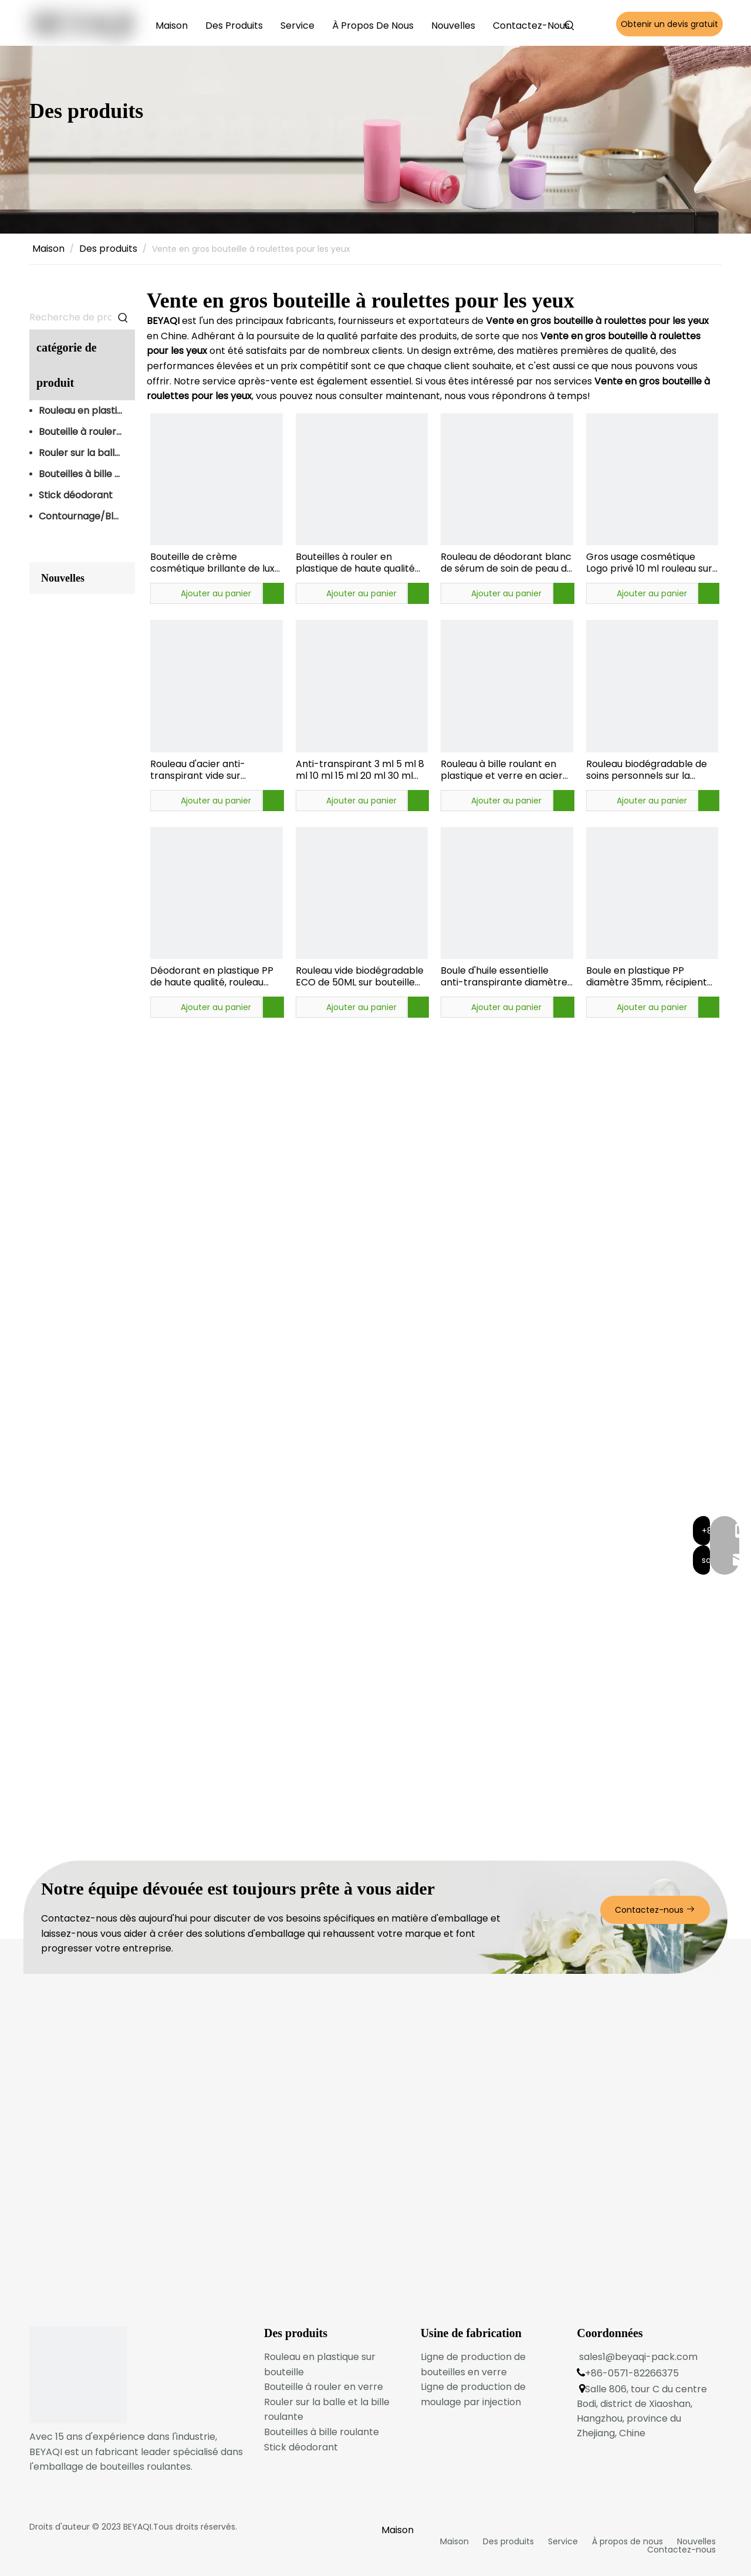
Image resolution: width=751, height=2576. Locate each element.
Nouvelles (696, 2541)
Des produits (508, 2541)
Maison (454, 2541)
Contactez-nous (655, 1910)
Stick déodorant (76, 495)
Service (563, 2541)
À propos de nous (627, 2541)
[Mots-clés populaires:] (569, 26)
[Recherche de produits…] (70, 317)
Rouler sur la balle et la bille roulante (87, 453)
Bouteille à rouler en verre (87, 431)
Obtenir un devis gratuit (669, 24)
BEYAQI (137, 2527)
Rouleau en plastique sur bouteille (87, 410)
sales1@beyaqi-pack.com (638, 2357)
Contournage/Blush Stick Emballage (87, 516)
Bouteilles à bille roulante (87, 474)
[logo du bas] (78, 2374)
